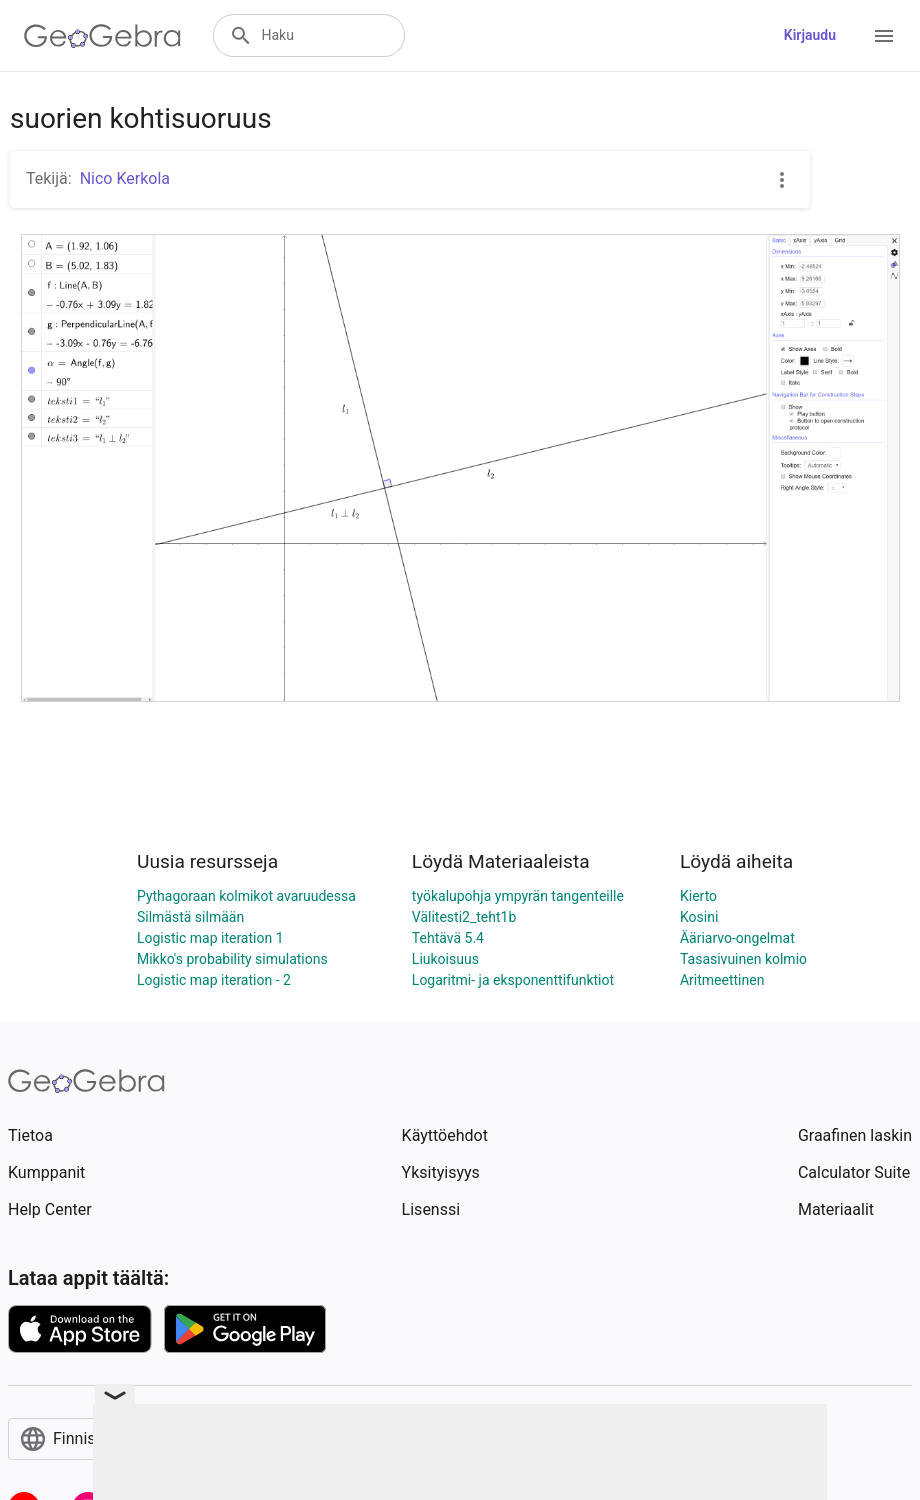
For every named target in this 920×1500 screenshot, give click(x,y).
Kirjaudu (810, 35)
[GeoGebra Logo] (102, 36)
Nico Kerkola (125, 178)
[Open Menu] (884, 36)
